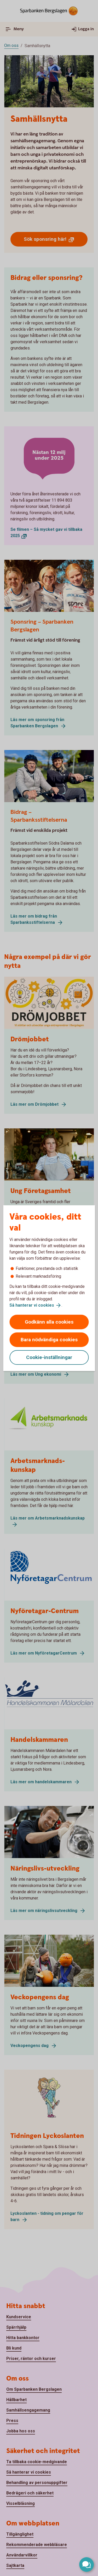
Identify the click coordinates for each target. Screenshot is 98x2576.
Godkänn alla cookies (49, 1322)
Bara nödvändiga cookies (49, 1340)
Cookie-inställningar (49, 1357)
